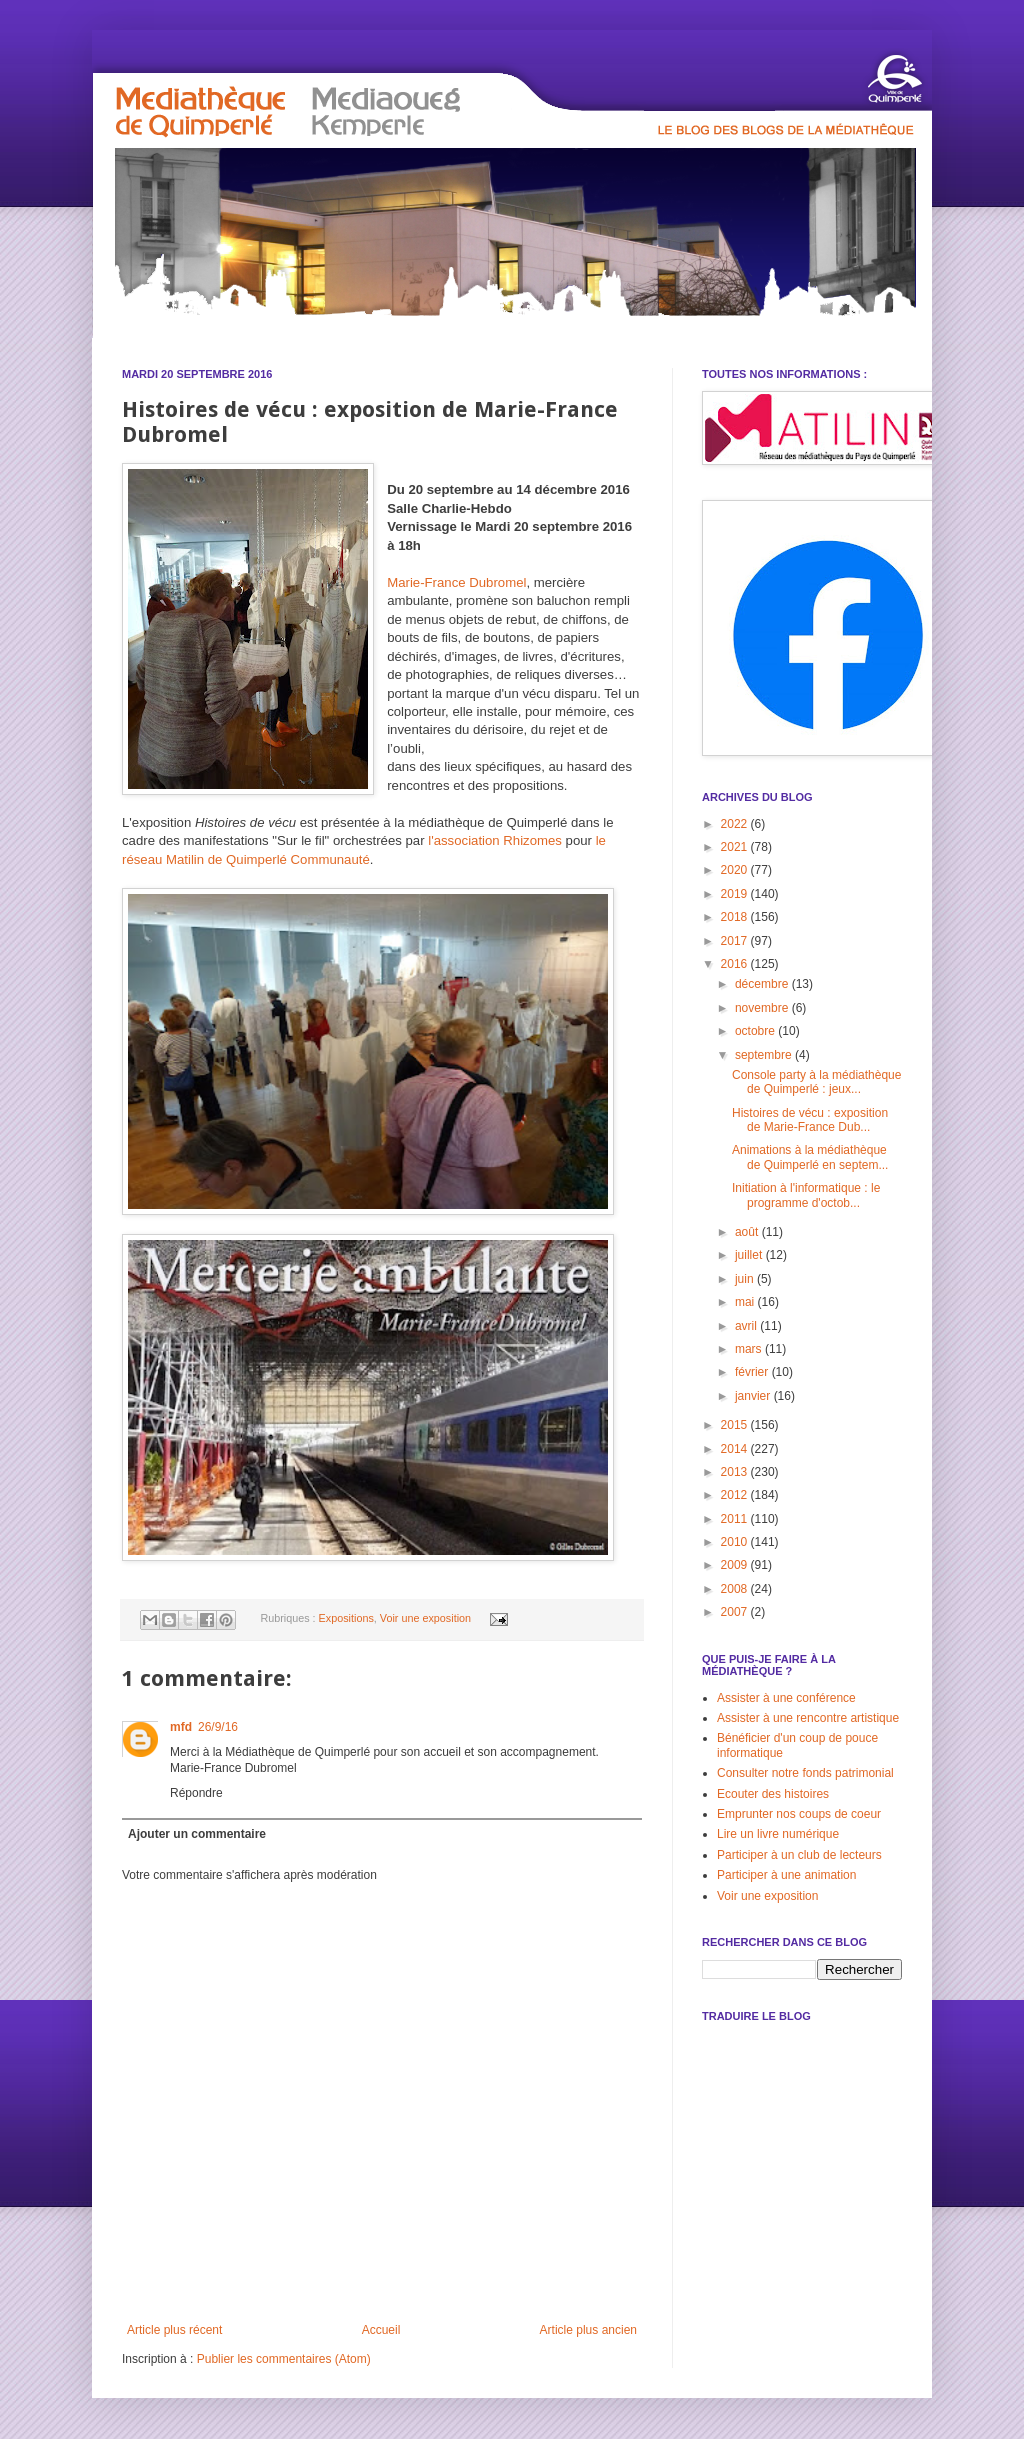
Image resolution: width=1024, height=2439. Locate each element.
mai (746, 1302)
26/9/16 (218, 1727)
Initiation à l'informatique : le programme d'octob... (806, 1195)
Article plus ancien (588, 2330)
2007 (736, 1612)
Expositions (346, 1618)
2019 (736, 894)
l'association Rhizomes (495, 840)
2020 (736, 870)
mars (750, 1349)
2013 (736, 1472)
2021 (736, 847)
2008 (736, 1589)
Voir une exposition (425, 1618)
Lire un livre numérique (778, 1834)
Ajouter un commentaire (197, 1834)
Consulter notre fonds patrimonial (805, 1773)
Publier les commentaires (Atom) (284, 2359)
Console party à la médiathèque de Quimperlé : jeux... (816, 1082)
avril (747, 1326)
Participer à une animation (786, 1875)
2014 (736, 1449)
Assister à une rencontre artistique (808, 1718)
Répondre (196, 1793)
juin (746, 1279)
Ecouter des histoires (773, 1794)
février (753, 1372)
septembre (765, 1055)
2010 (736, 1542)
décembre (763, 984)
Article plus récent (174, 2330)
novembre (763, 1008)
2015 (736, 1425)
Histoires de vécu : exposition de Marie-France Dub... (810, 1120)
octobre (756, 1031)
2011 (736, 1519)
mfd (181, 1727)
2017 (736, 941)
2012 (736, 1495)
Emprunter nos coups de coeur (799, 1814)
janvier (754, 1396)
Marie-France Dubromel (456, 582)
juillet (750, 1255)
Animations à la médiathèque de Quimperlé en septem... (810, 1157)
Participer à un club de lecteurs (799, 1855)
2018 (736, 917)
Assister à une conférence (786, 1698)
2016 (736, 964)
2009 (736, 1565)
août (748, 1232)
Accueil (381, 2330)
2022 (736, 824)
